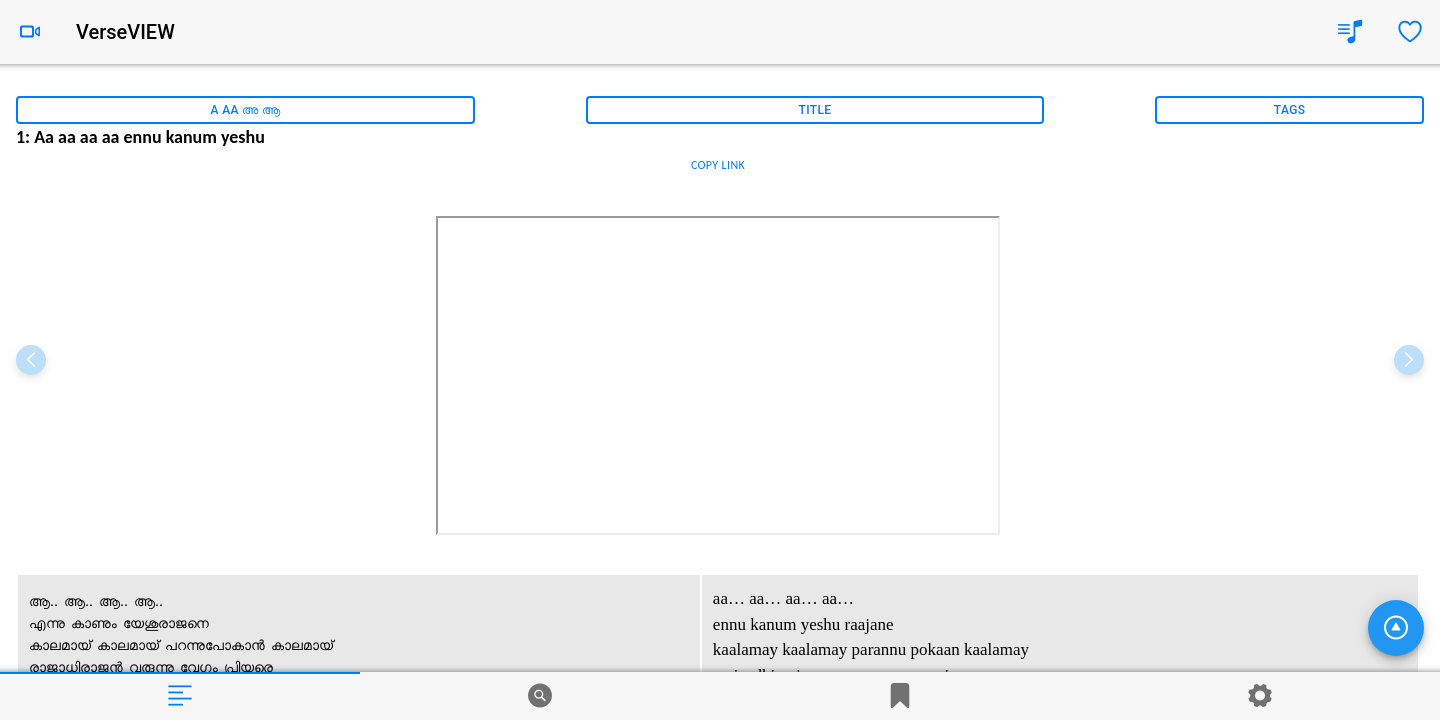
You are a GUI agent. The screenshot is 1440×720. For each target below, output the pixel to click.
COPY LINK (718, 165)
